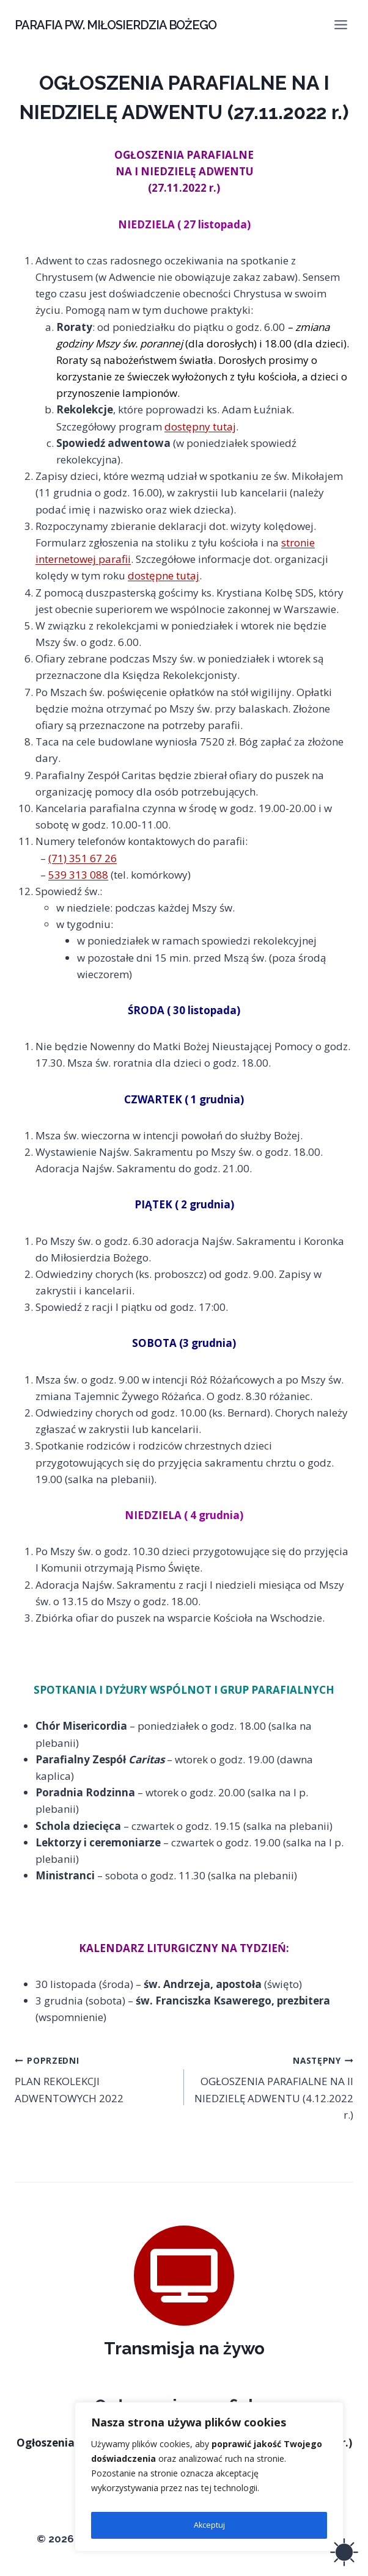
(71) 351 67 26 (82, 858)
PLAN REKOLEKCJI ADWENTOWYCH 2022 (94, 2078)
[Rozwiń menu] (340, 24)
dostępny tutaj (200, 426)
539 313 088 (78, 875)
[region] (209, 2480)
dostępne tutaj (163, 575)
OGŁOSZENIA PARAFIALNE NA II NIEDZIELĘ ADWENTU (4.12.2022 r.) (273, 2087)
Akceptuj (209, 2525)
